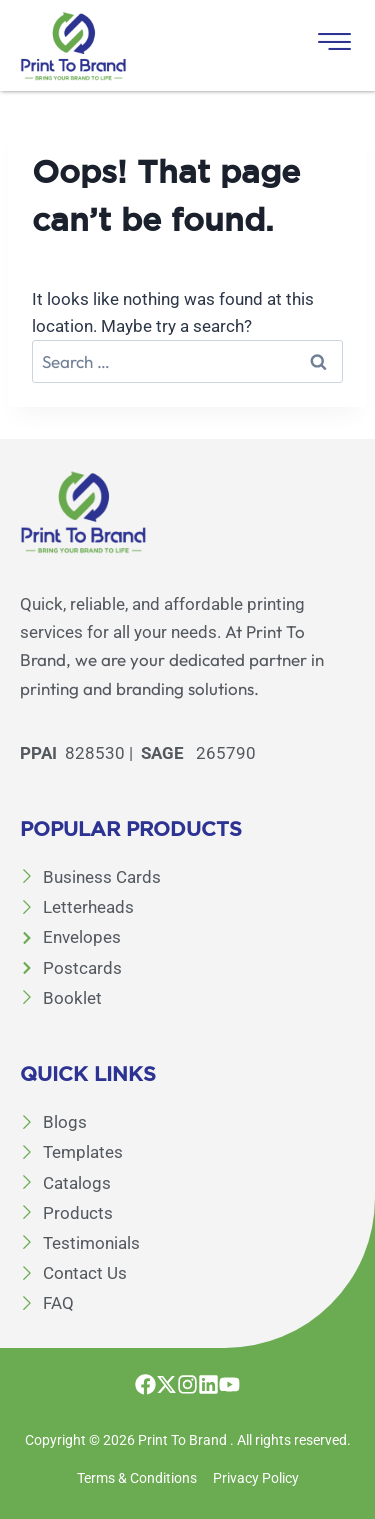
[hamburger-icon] (332, 45)
